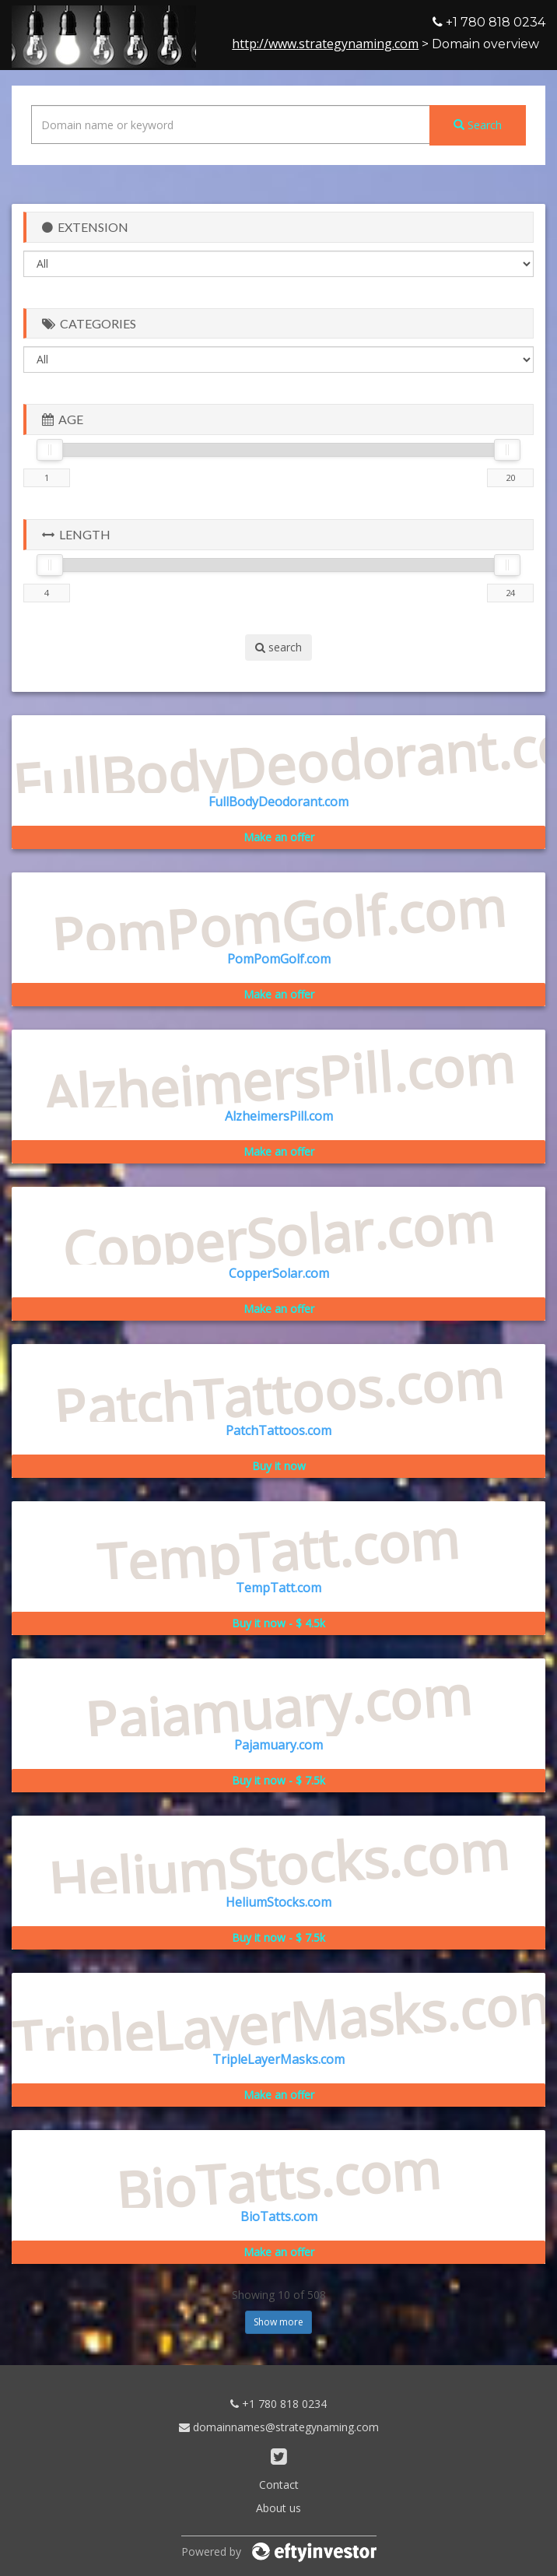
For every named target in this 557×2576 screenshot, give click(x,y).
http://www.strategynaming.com (325, 43)
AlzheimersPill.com (279, 1116)
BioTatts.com (278, 2216)
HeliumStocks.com (278, 1902)
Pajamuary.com (278, 1744)
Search (478, 125)
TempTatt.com (278, 1587)
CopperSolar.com (279, 1273)
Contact (279, 2484)
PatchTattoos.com (278, 1430)
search (278, 647)
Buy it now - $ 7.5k (278, 1780)
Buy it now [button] (279, 1465)
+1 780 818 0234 (278, 2403)
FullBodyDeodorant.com (278, 801)
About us (278, 2508)
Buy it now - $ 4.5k (278, 1623)
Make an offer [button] (278, 837)
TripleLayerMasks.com (278, 2059)
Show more (278, 2322)
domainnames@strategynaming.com (279, 2427)
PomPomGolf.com (279, 958)
